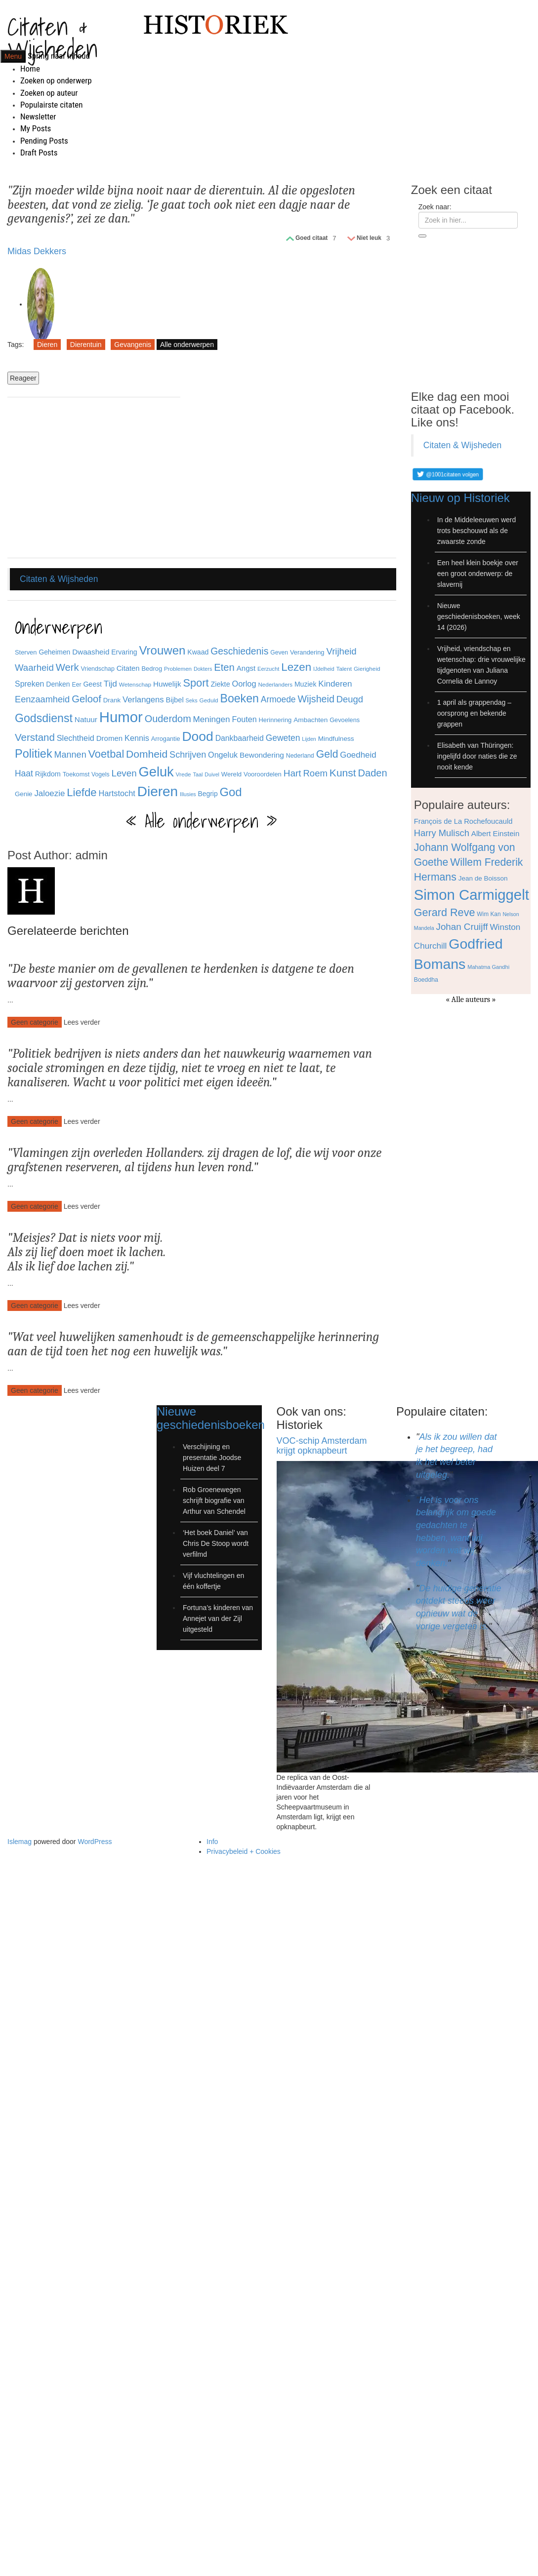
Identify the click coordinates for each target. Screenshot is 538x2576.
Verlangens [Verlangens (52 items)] (143, 699)
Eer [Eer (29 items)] (77, 684)
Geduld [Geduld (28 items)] (209, 700)
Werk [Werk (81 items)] (67, 667)
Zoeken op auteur (49, 93)
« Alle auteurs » (471, 999)
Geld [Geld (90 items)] (327, 754)
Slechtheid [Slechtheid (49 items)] (75, 737)
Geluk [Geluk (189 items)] (156, 771)
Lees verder (82, 1022)
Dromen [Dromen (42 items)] (109, 738)
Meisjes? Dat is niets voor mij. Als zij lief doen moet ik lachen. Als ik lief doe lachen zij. (86, 1251)
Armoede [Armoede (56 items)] (278, 699)
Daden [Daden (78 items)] (372, 773)
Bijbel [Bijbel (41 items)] (175, 700)
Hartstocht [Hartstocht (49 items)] (116, 793)
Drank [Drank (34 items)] (112, 700)
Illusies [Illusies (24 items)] (188, 794)
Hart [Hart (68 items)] (292, 773)
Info (212, 1841)
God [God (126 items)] (230, 792)
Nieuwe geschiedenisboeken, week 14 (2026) (478, 616)
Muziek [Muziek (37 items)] (305, 684)
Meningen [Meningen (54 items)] (211, 719)
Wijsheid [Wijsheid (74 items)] (315, 698)
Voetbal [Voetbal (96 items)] (106, 754)
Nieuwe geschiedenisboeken (211, 1418)
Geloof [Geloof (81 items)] (86, 698)
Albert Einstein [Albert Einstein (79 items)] (495, 833)
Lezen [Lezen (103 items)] (296, 667)
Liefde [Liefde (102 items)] (81, 792)
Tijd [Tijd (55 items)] (110, 684)
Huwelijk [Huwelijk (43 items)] (167, 684)
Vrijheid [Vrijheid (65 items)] (341, 651)
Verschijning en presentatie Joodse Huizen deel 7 (212, 1457)
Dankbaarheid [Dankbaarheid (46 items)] (239, 738)
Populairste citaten (51, 105)
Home (30, 69)
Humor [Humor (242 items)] (121, 717)
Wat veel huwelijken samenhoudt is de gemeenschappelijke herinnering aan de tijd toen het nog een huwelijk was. (193, 1344)
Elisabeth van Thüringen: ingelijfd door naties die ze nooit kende (477, 756)
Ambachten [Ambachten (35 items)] (310, 720)
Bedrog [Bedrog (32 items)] (151, 668)
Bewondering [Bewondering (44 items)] (262, 755)
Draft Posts (38, 152)
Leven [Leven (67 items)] (124, 773)
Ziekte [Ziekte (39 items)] (220, 684)
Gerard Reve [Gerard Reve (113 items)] (444, 912)
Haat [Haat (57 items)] (24, 773)
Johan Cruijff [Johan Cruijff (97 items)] (462, 927)
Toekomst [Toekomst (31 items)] (76, 774)
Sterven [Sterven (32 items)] (26, 652)
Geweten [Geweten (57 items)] (283, 738)
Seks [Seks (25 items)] (192, 700)
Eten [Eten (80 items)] (224, 667)
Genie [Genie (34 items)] (23, 794)
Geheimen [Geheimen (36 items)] (54, 652)
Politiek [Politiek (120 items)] (33, 753)
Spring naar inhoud (59, 56)
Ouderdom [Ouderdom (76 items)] (168, 718)
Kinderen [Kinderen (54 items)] (335, 684)
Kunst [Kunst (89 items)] (343, 772)
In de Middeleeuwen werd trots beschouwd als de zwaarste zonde (476, 530)
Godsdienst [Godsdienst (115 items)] (44, 718)
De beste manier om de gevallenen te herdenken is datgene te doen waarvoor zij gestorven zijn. (180, 976)
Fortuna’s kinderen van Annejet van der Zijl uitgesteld (218, 1618)
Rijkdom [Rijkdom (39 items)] (48, 774)
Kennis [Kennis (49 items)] (136, 737)
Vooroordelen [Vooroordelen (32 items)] (263, 774)
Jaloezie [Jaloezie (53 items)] (49, 793)
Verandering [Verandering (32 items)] (307, 652)
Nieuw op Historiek (460, 497)
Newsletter (38, 116)
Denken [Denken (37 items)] (58, 684)
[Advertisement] (93, 479)
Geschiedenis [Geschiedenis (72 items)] (239, 651)
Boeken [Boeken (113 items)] (239, 698)
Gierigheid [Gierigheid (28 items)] (367, 668)
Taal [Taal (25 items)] (198, 774)
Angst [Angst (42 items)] (246, 668)
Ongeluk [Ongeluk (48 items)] (223, 754)
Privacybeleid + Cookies (244, 1851)
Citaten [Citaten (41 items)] (128, 668)
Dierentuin (86, 344)
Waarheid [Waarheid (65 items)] (34, 667)
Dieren (47, 344)
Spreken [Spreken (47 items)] (29, 684)
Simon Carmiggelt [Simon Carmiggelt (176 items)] (471, 894)
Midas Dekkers (36, 251)
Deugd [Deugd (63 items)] (349, 699)
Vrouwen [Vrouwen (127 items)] (162, 650)
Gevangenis (132, 344)
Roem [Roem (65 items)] (315, 773)
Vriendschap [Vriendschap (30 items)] (98, 668)
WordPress (95, 1841)
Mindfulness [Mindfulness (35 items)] (336, 738)
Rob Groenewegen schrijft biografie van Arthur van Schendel (214, 1500)
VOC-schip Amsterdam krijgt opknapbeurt (322, 1446)
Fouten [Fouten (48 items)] (244, 719)
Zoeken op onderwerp (56, 80)
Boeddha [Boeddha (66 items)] (426, 979)
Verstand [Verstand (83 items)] (35, 737)
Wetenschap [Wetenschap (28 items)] (135, 684)
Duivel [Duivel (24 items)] (212, 774)
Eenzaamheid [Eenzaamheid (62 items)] (42, 699)
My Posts (35, 128)
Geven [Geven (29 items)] (279, 652)
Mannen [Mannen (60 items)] (70, 755)
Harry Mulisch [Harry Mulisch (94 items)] (441, 833)
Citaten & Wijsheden (52, 37)
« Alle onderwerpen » (201, 821)
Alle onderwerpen (187, 344)
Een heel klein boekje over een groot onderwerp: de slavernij (477, 573)
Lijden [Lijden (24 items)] (309, 739)
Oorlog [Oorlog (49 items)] (244, 683)
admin (91, 855)
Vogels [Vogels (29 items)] (100, 774)
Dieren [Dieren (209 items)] (157, 791)
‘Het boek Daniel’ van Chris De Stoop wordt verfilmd (215, 1543)
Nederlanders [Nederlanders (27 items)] (275, 684)
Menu (13, 56)
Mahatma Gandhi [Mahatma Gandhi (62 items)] (488, 967)
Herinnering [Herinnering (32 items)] (275, 720)
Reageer (23, 378)
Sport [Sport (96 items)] (195, 683)
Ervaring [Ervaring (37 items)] (124, 652)
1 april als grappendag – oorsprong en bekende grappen (474, 713)
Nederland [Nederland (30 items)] (300, 755)
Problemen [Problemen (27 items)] (178, 668)
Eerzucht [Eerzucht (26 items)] (268, 669)
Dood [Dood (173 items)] (197, 736)
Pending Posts (44, 141)
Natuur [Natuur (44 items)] (86, 719)
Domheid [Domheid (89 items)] (146, 754)
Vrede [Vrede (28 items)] (183, 774)
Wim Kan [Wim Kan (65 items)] (488, 914)
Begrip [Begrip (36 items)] (208, 794)
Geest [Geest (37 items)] (92, 684)
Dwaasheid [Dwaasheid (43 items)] (90, 652)
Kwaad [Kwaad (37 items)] (197, 652)
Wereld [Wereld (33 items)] (231, 774)
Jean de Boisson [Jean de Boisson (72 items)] (483, 878)
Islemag (19, 1841)
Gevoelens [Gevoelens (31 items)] (345, 720)
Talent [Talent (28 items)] (344, 668)
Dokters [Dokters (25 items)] (203, 669)
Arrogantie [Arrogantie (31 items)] (165, 738)
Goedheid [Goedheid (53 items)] (358, 755)
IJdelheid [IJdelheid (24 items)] (323, 669)
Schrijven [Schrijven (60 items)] (187, 755)
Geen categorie (34, 1022)
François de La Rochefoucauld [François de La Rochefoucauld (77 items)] (463, 821)
